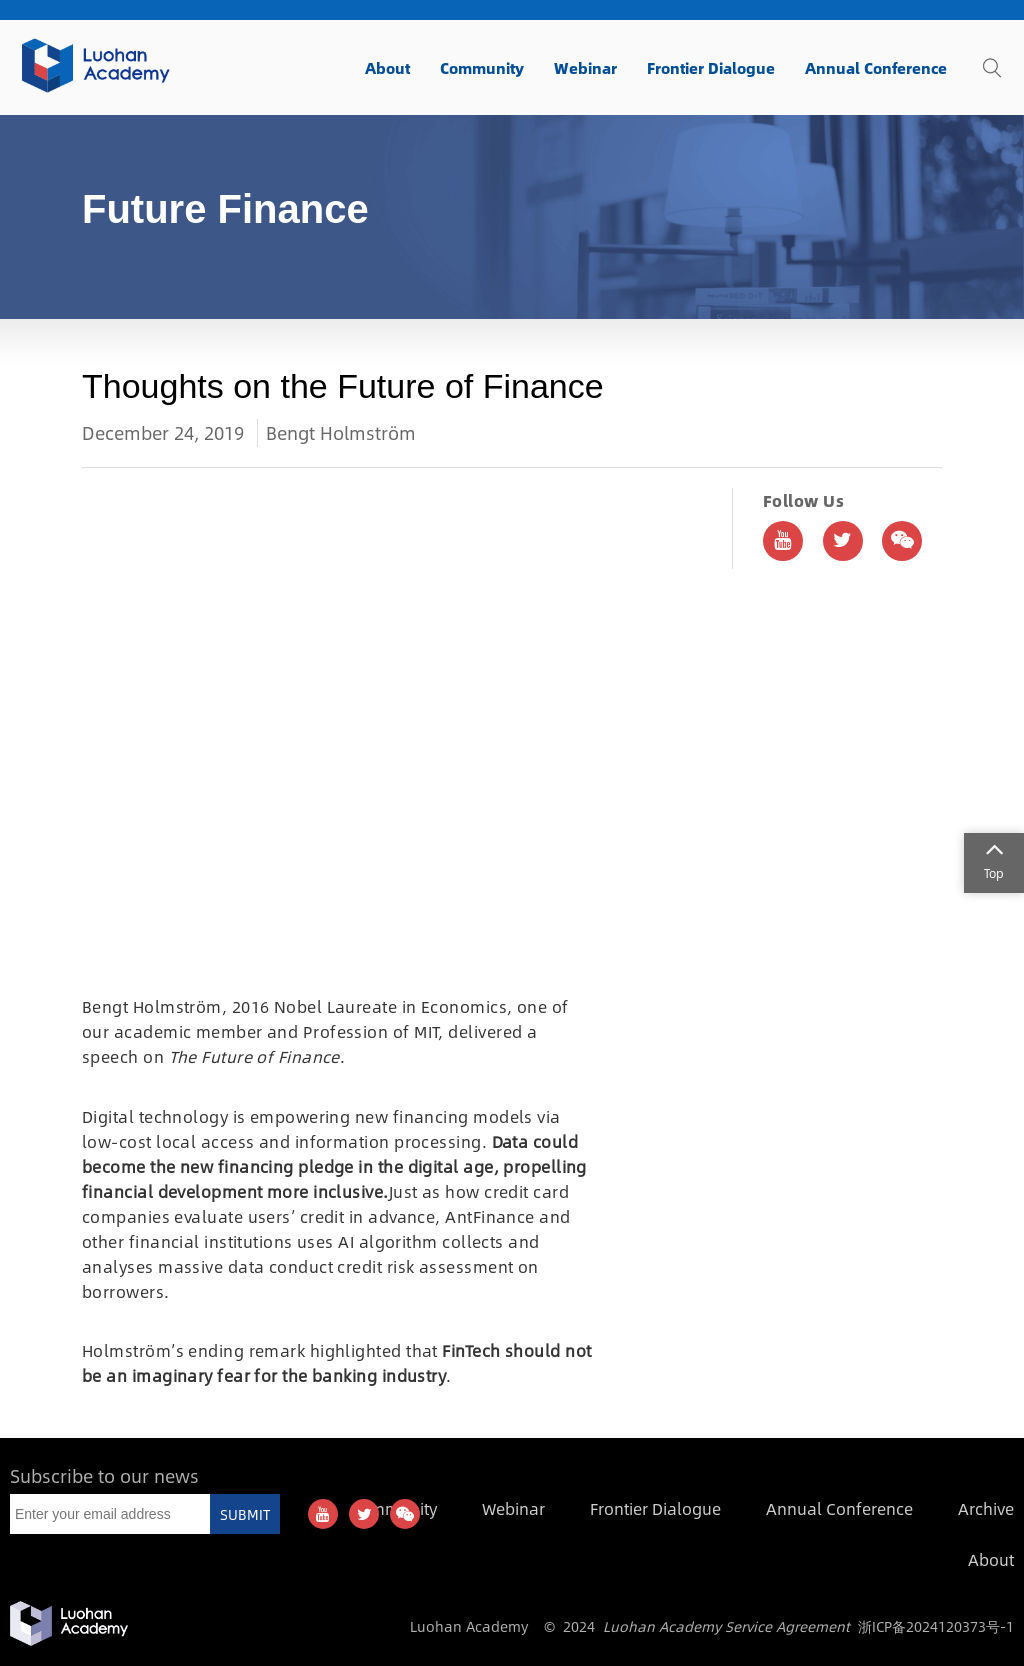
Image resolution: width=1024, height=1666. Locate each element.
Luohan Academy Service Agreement (726, 1626)
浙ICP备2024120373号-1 (936, 1626)
